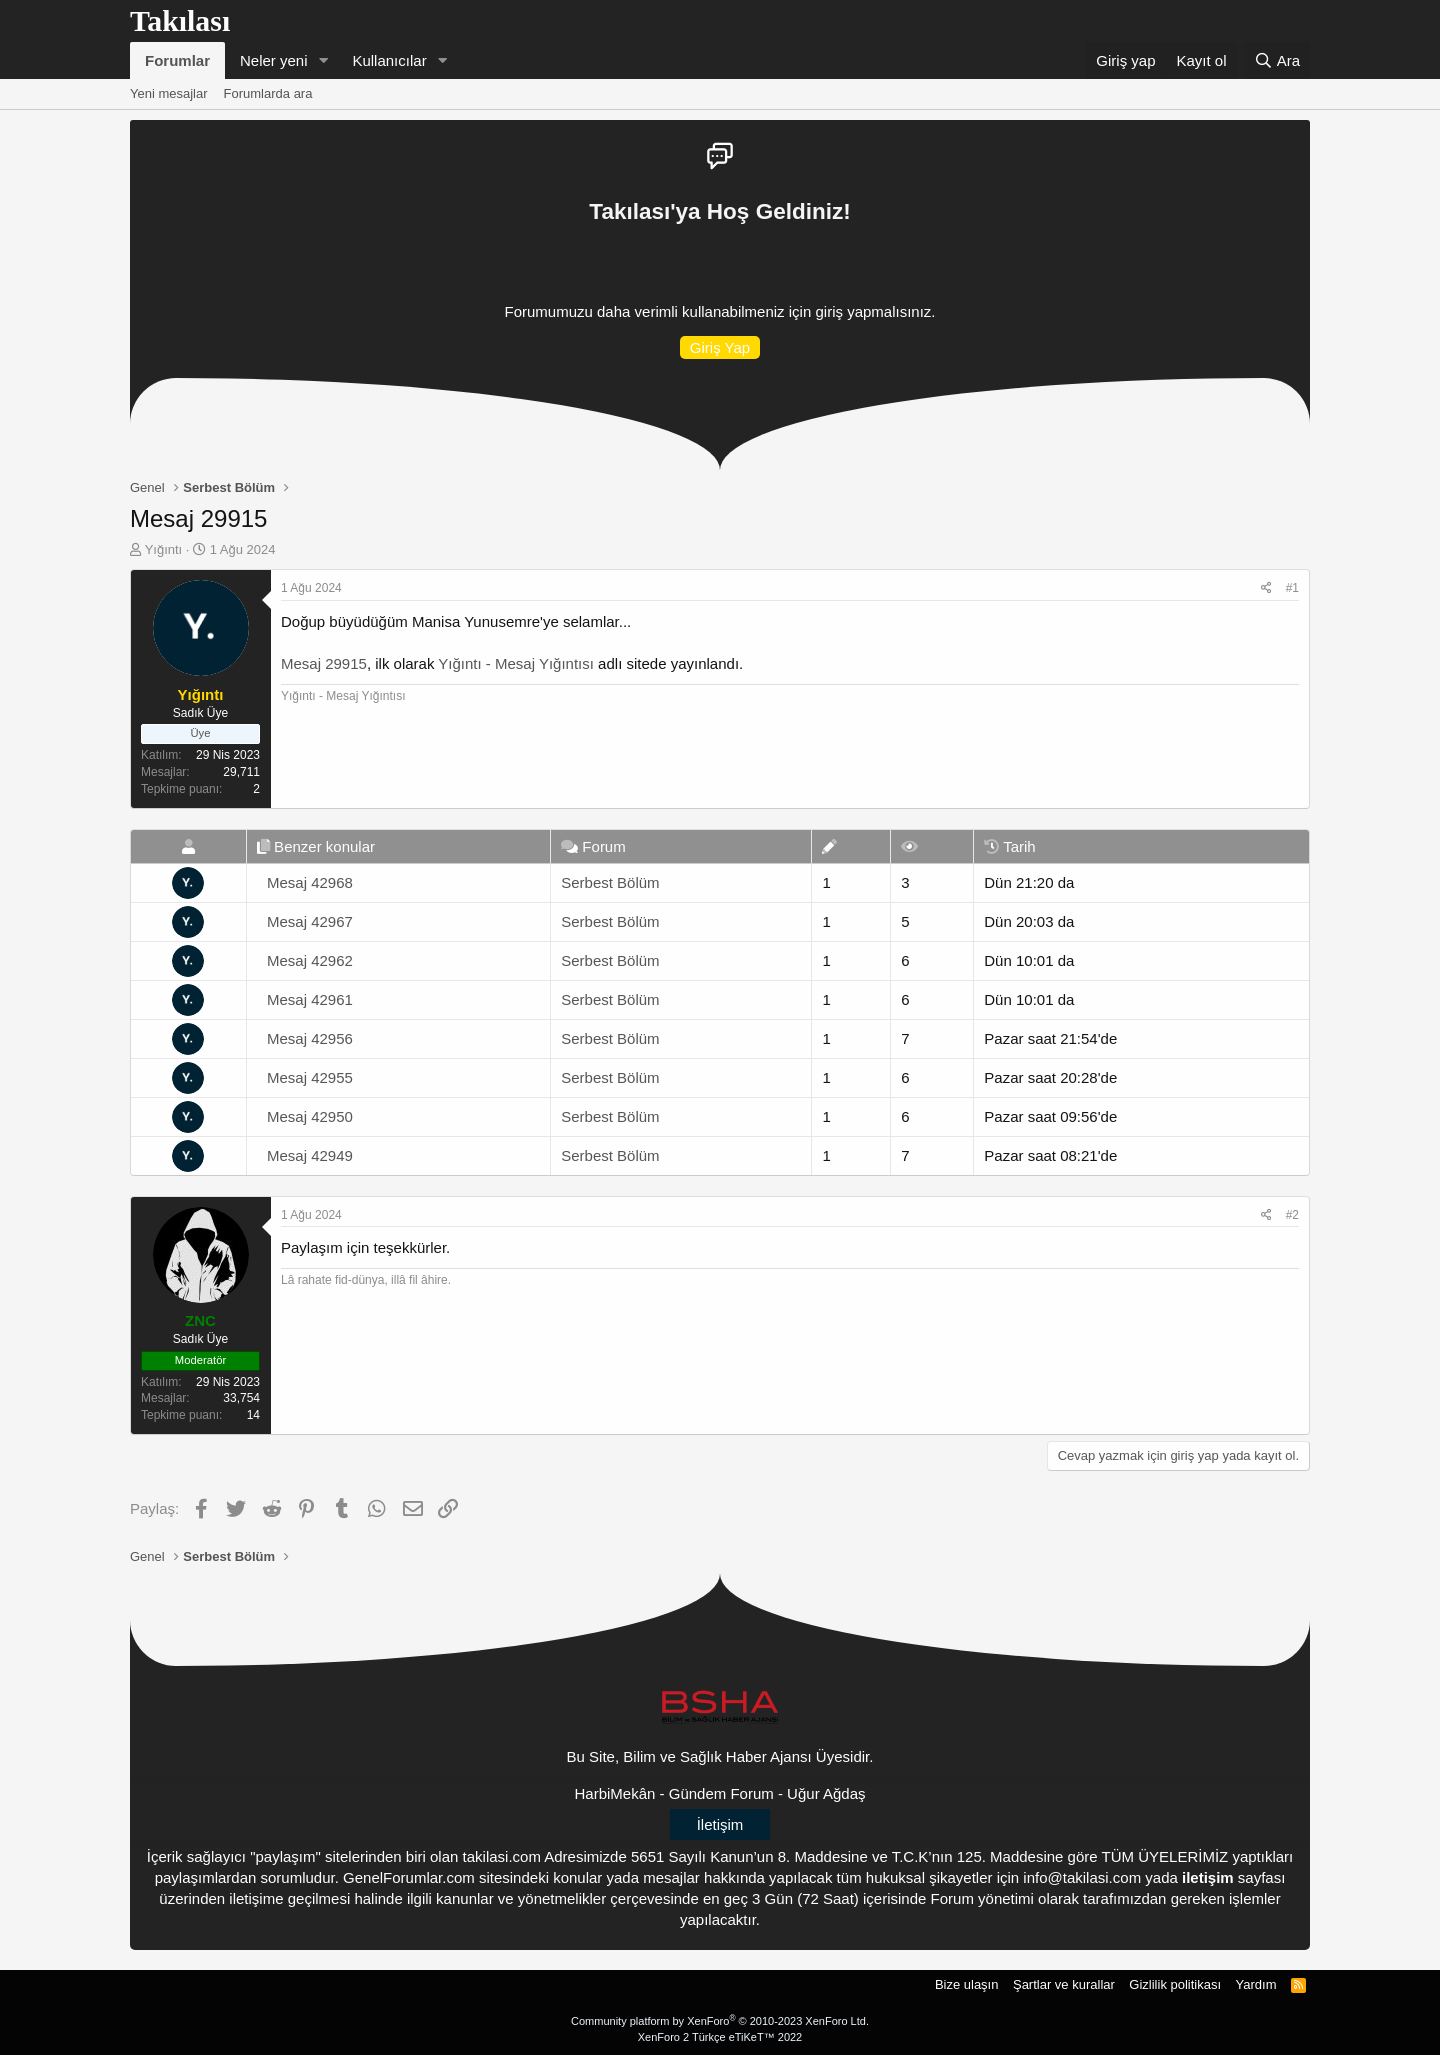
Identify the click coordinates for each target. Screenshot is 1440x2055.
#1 (1292, 588)
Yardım (1256, 1984)
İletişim (720, 1824)
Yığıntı (164, 549)
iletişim (1208, 1877)
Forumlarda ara (268, 93)
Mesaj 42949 (310, 1155)
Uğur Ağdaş (826, 1793)
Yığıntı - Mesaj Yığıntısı (516, 663)
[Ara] (1277, 60)
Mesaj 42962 (310, 960)
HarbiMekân (615, 1793)
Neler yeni (274, 60)
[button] (323, 60)
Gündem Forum (721, 1793)
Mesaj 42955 (310, 1077)
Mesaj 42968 (310, 882)
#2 (1292, 1215)
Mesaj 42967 (310, 921)
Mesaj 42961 (310, 999)
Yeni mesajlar (169, 93)
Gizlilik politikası (1175, 1984)
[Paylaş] (1266, 588)
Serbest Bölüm (610, 882)
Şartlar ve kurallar (1064, 1984)
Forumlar (177, 60)
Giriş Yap (720, 347)
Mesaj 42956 (310, 1038)
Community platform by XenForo (720, 2021)
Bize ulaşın (967, 1984)
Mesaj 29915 (324, 663)
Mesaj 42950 (310, 1116)
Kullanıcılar (389, 60)
